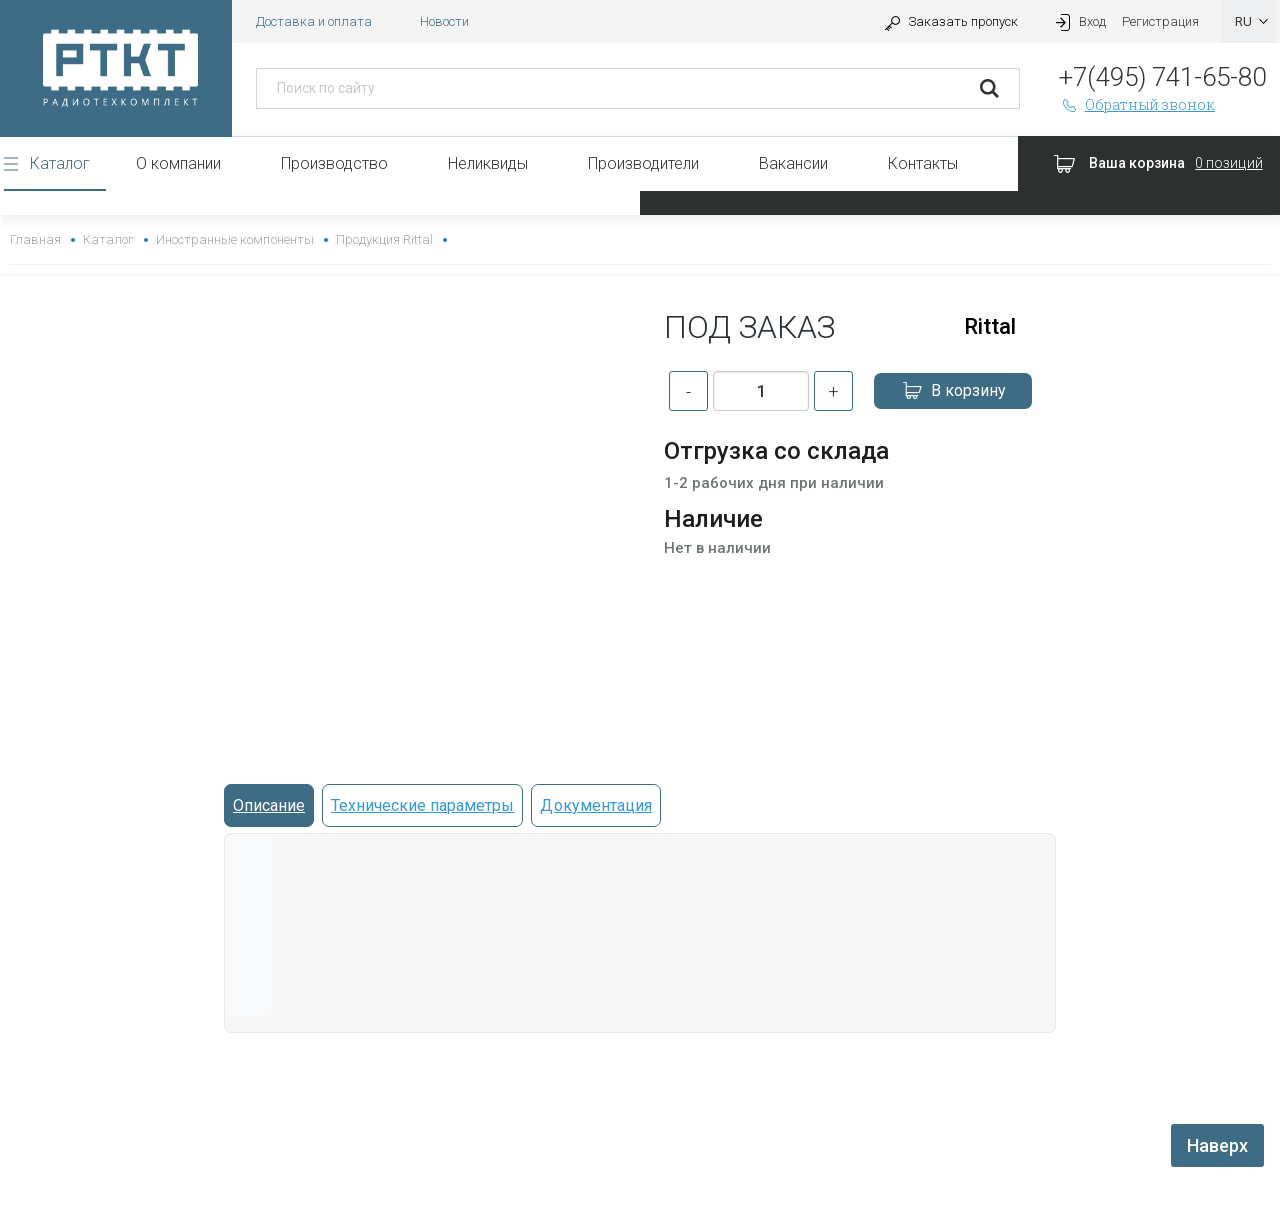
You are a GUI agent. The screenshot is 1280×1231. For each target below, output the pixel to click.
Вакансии (793, 163)
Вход (1078, 21)
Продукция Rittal (384, 239)
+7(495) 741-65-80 (1162, 77)
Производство (334, 163)
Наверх (1217, 1145)
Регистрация (1160, 21)
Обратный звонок (1137, 104)
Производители (643, 163)
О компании (178, 163)
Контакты (923, 163)
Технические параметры (422, 805)
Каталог (60, 163)
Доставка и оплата (314, 21)
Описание (269, 805)
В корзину (953, 391)
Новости (444, 21)
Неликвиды (488, 163)
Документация (595, 805)
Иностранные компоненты (234, 239)
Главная (35, 239)
